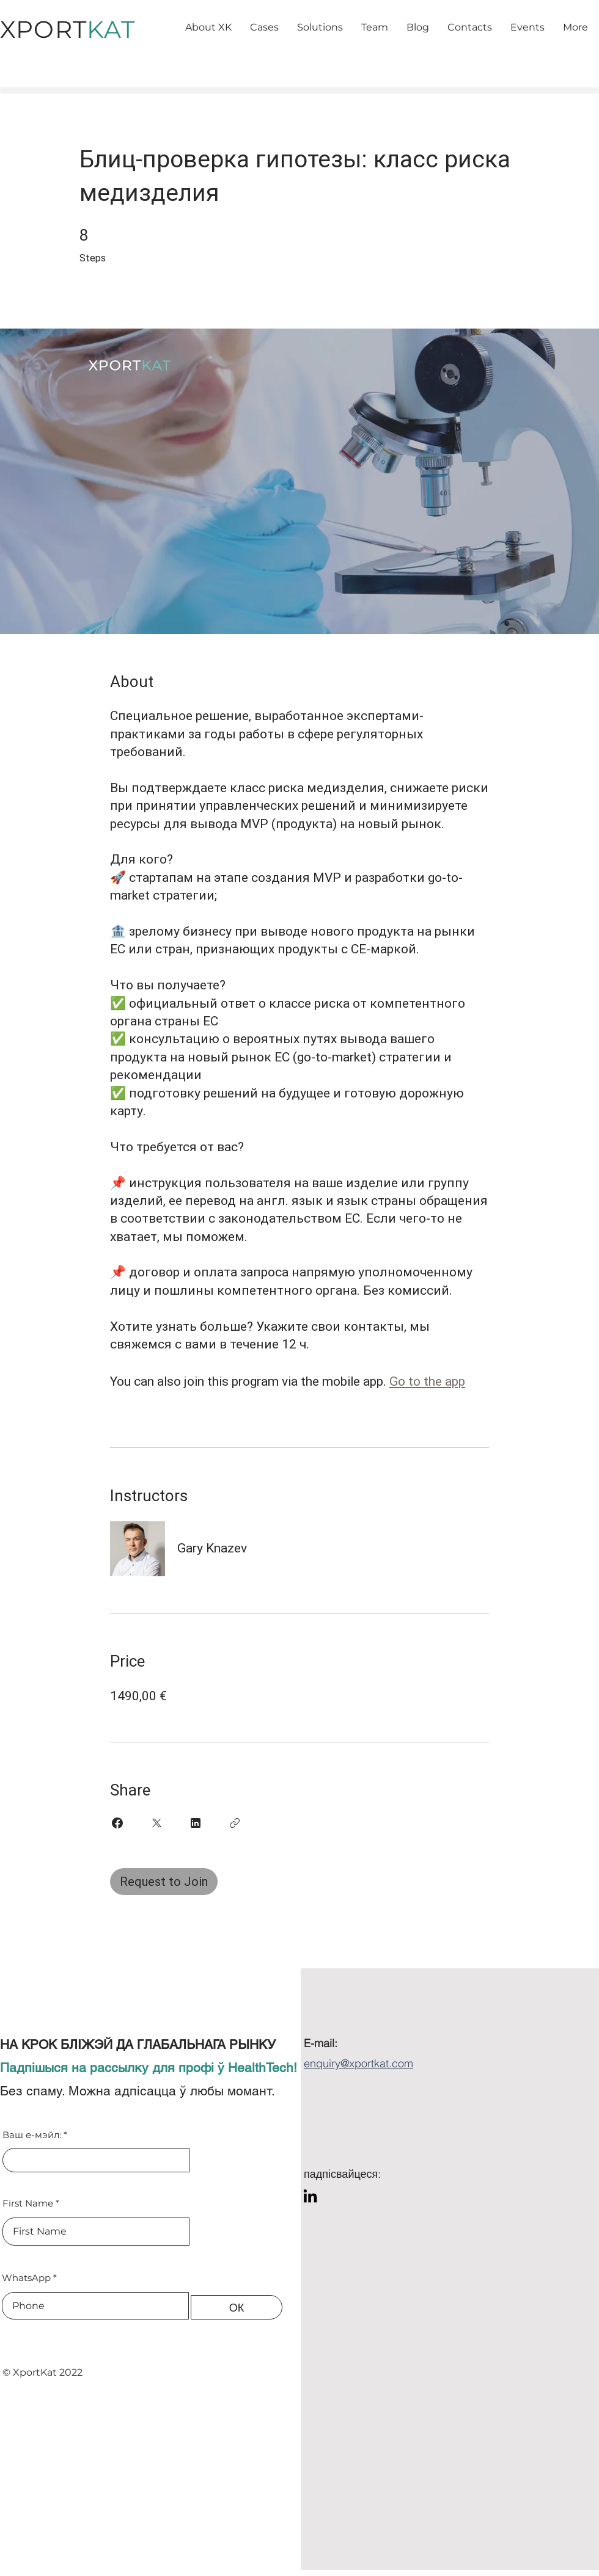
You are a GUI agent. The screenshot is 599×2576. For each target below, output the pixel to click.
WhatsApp (26, 2277)
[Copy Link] (234, 1823)
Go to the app (427, 1381)
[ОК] (236, 2307)
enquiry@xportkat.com (358, 2063)
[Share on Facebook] (117, 1823)
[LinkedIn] (310, 2195)
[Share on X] (156, 1823)
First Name (27, 2203)
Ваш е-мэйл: (31, 2134)
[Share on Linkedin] (195, 1823)
